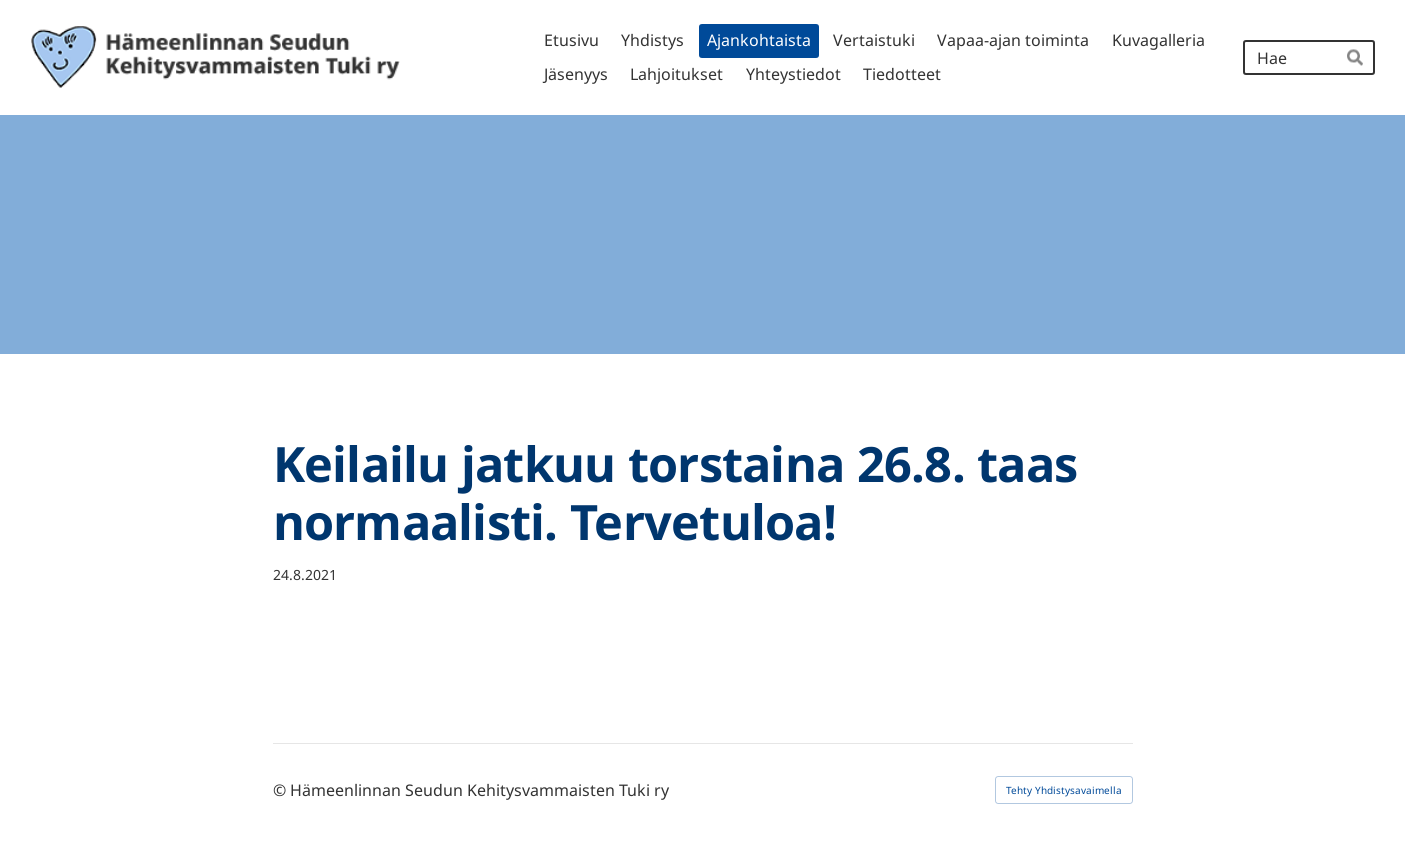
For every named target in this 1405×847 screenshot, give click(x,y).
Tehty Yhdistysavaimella (1064, 790)
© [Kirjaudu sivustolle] (281, 790)
